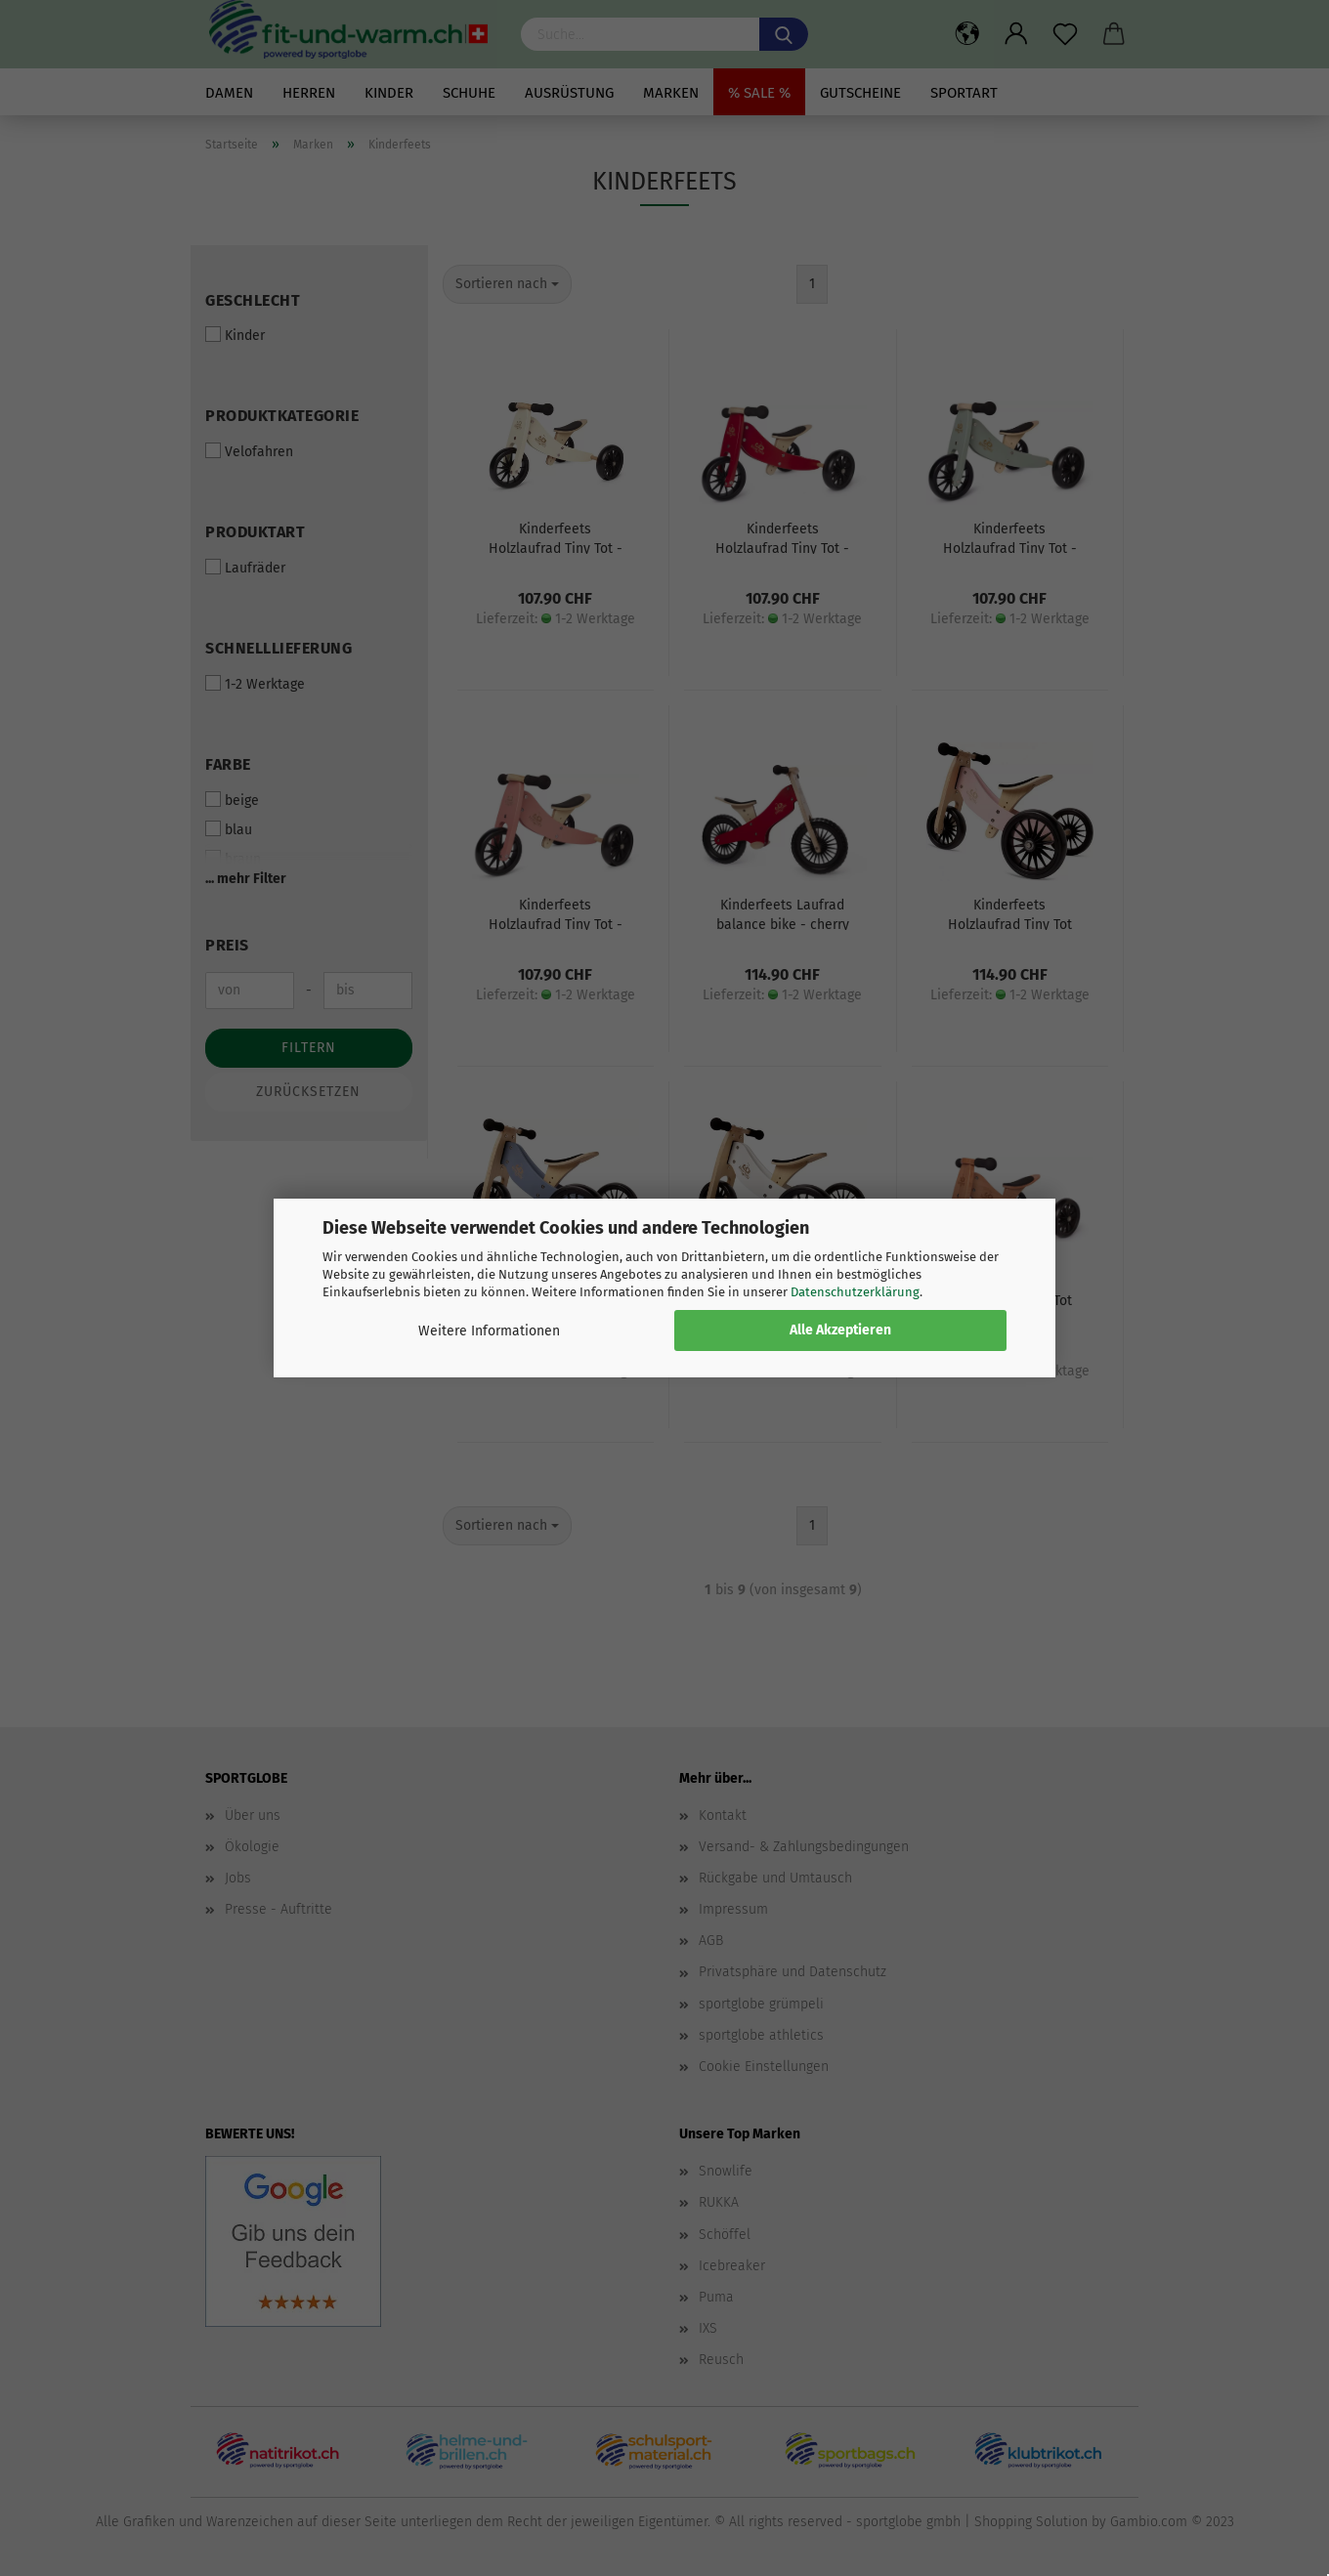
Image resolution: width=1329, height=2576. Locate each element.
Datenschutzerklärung (855, 1292)
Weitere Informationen (489, 1331)
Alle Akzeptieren (840, 1330)
